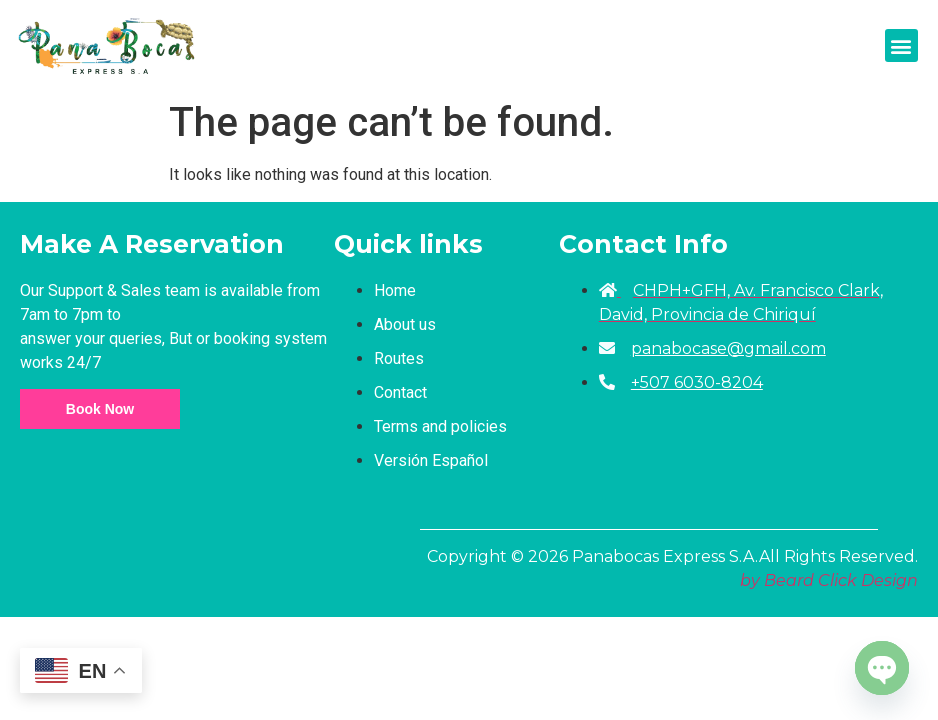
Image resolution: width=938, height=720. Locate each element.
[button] (901, 45)
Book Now (100, 409)
